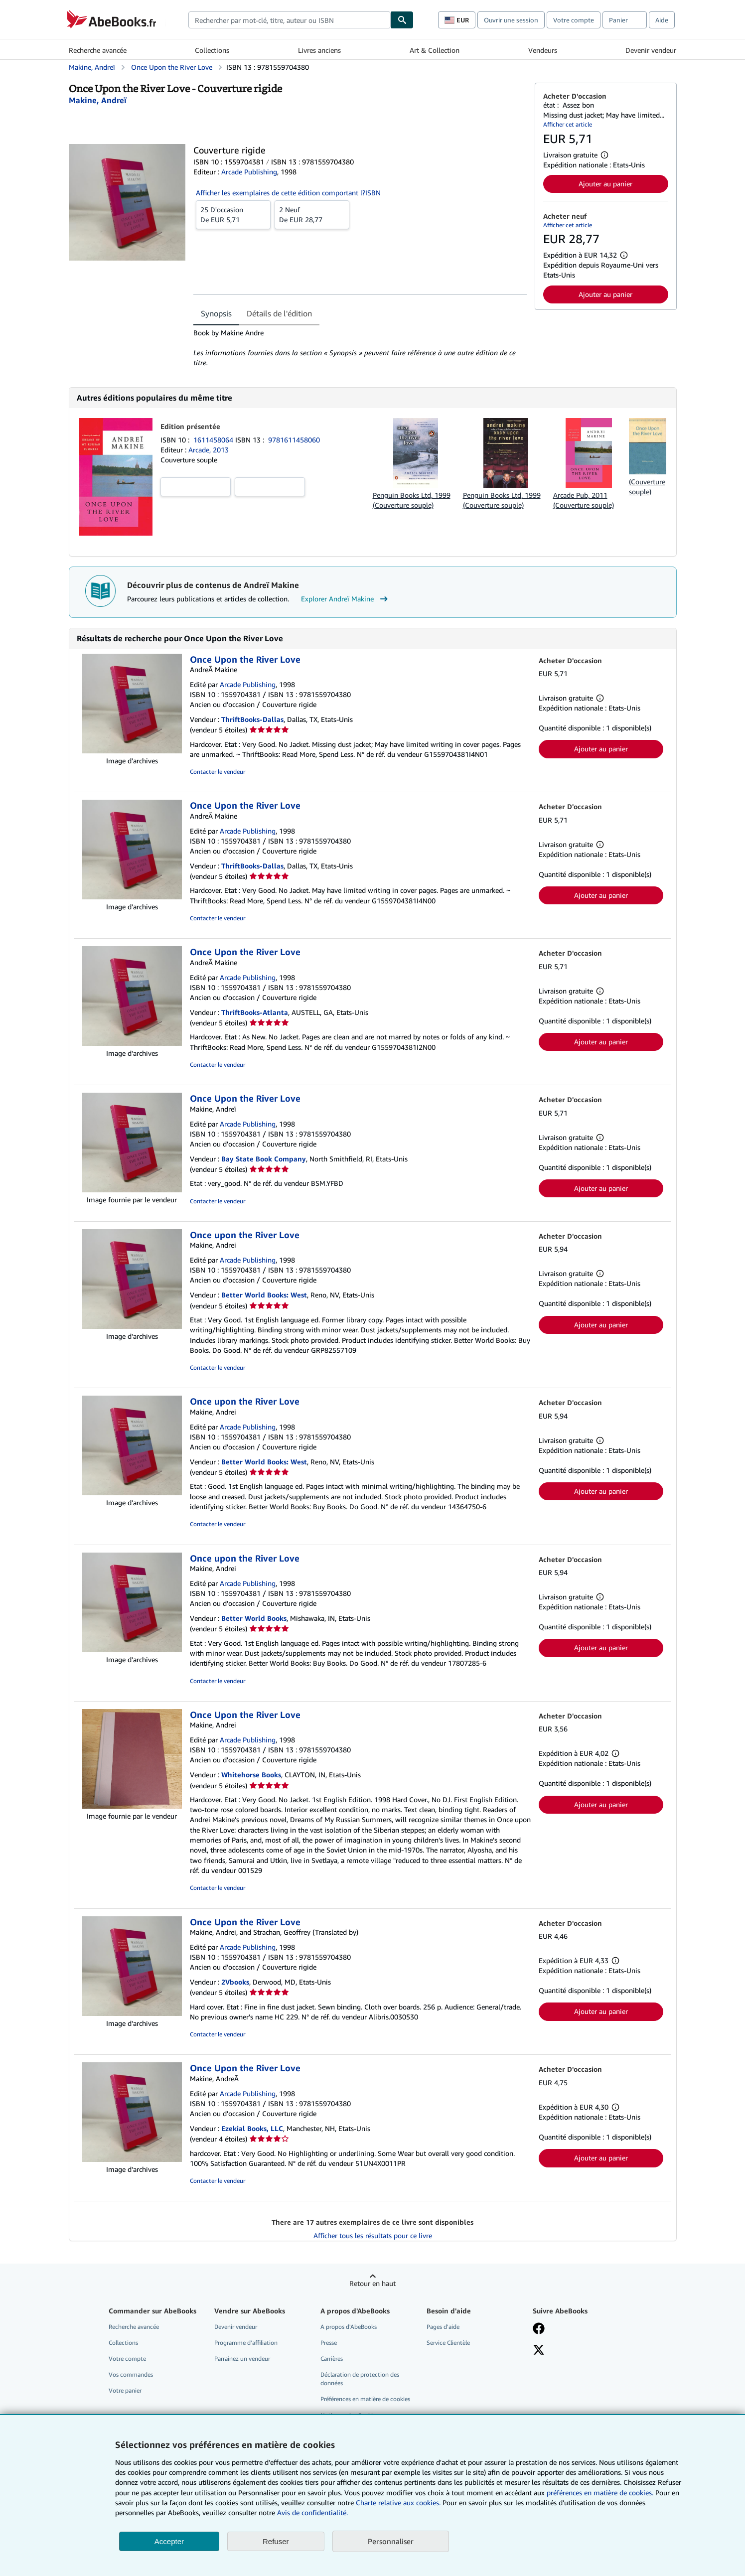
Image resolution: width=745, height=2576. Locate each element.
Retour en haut (372, 2283)
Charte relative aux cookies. (399, 2502)
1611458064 (214, 439)
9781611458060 (294, 439)
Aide (661, 20)
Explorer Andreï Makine (345, 599)
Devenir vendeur (650, 50)
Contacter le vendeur (217, 771)
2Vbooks (235, 1982)
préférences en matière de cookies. (600, 2492)
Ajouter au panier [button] (605, 183)
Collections (212, 50)
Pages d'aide (443, 2326)
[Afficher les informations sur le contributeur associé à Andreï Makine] (98, 100)
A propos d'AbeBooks (348, 2326)
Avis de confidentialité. (312, 2512)
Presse (328, 2342)
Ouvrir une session (511, 20)
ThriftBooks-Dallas (252, 719)
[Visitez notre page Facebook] (539, 2329)
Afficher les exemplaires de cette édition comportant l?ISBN (288, 192)
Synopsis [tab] (216, 313)
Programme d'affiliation (246, 2342)
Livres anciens (319, 50)
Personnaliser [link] (391, 2541)
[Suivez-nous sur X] (539, 2350)
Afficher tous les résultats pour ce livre (372, 2235)
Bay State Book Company (263, 1158)
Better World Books (254, 1618)
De (233, 214)
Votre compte (573, 20)
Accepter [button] (169, 2541)
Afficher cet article (567, 124)
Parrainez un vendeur (242, 2358)
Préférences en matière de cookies (365, 2399)
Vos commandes (131, 2374)
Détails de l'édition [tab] (279, 313)
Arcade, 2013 (208, 449)
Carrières (331, 2358)
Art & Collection (434, 50)
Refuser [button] (276, 2541)
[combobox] (289, 19)
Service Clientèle (448, 2342)
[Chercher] (402, 19)
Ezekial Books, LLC (252, 2128)
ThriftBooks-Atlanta (254, 1012)
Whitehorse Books (251, 1774)
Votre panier (125, 2390)
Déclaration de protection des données (359, 2379)
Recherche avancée (98, 50)
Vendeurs (542, 50)
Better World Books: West (264, 1294)
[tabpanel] (360, 348)
